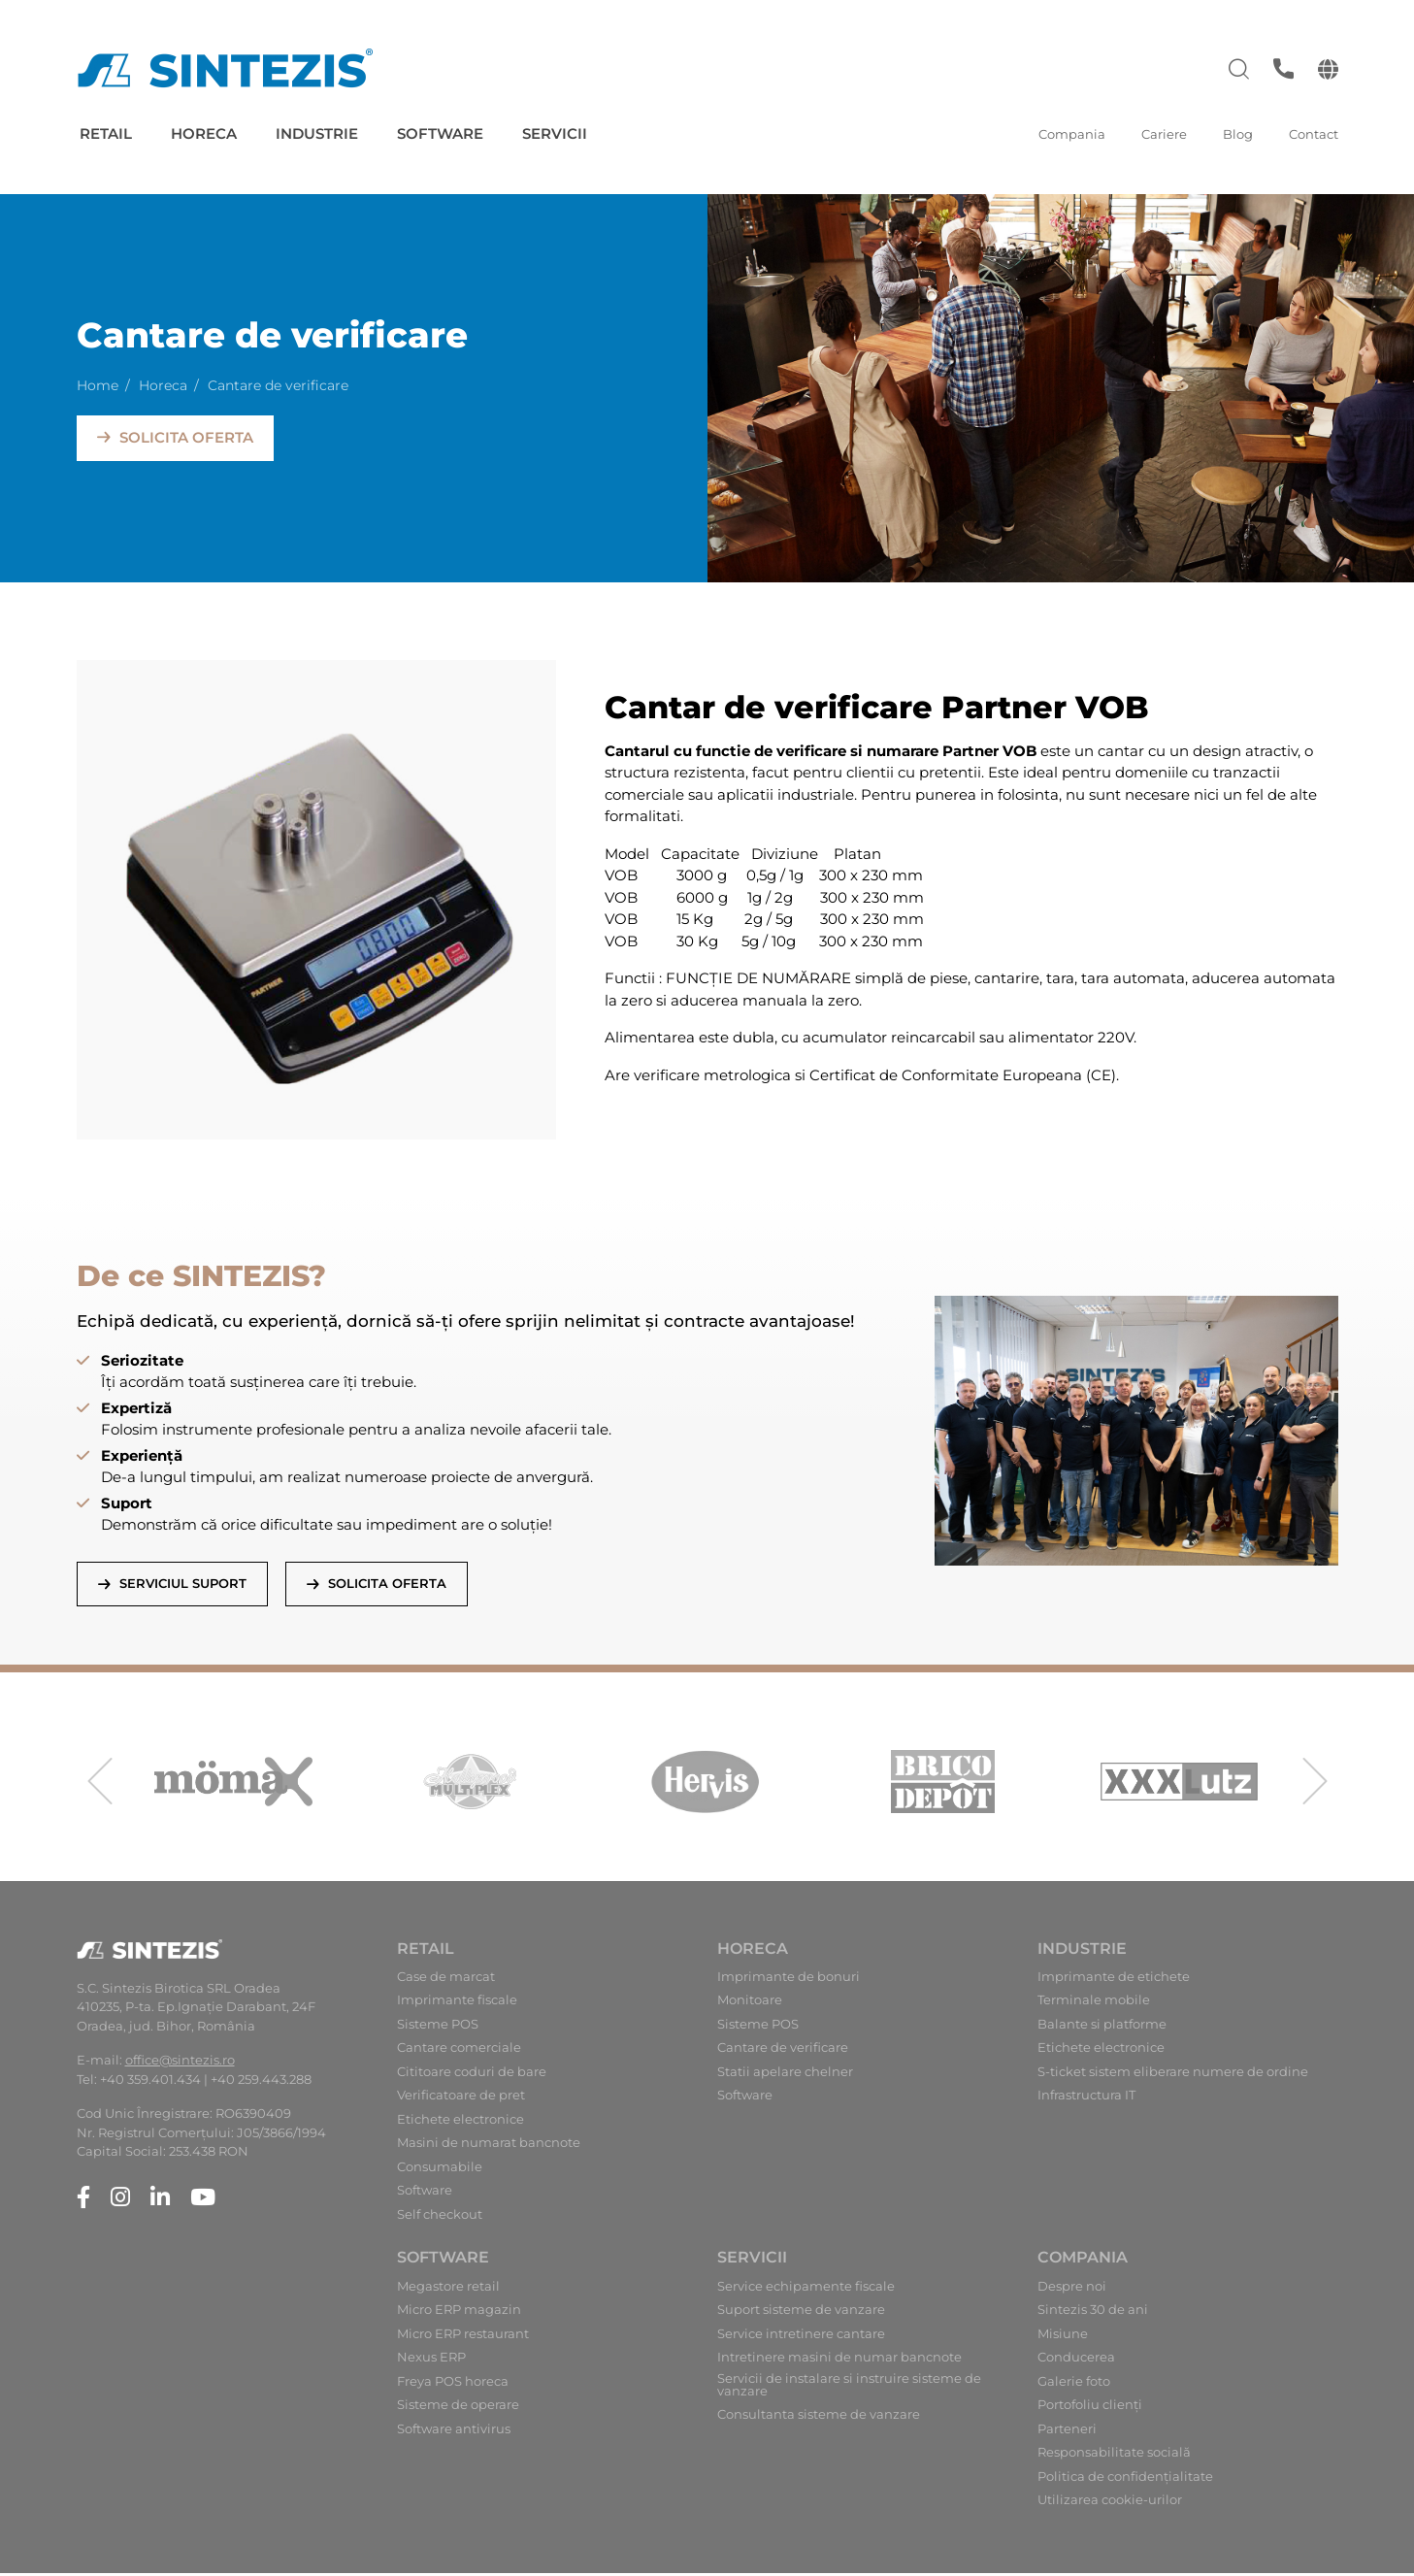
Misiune (1062, 2336)
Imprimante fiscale (457, 2004)
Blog (1238, 134)
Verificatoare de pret (461, 2099)
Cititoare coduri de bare (471, 2075)
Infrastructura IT (1086, 2099)
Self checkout (439, 2218)
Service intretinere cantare (801, 2336)
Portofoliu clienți (1089, 2408)
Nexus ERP (431, 2361)
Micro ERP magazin (459, 2313)
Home (97, 383)
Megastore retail (448, 2289)
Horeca (204, 133)
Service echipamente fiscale (806, 2289)
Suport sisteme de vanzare (801, 2313)
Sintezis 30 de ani (1092, 2313)
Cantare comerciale (459, 2051)
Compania (1071, 134)
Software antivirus (453, 2432)
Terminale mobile (1093, 2004)
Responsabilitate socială (1114, 2456)
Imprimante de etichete (1113, 1980)
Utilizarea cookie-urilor (1109, 2503)
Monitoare (749, 2004)
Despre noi (1071, 2289)
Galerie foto (1073, 2384)
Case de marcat (446, 1980)
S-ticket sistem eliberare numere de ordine (1172, 2075)
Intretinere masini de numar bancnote (839, 2361)
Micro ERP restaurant (463, 2336)
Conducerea (1076, 2361)
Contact (1313, 134)
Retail (106, 133)
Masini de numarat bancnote (488, 2146)
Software (440, 133)
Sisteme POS (437, 2028)
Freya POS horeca (453, 2384)
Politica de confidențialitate (1125, 2479)
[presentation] (100, 1785)
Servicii (554, 133)
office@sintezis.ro (180, 2063)
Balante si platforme (1102, 2028)
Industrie (317, 133)
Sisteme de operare (458, 2408)
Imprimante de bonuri (788, 1980)
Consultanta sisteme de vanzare (818, 2418)
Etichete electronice (460, 2123)
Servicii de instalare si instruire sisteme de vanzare (849, 2387)
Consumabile (439, 2170)
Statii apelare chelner (785, 2075)
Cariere (1164, 134)
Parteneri (1067, 2432)
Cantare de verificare (782, 2051)
